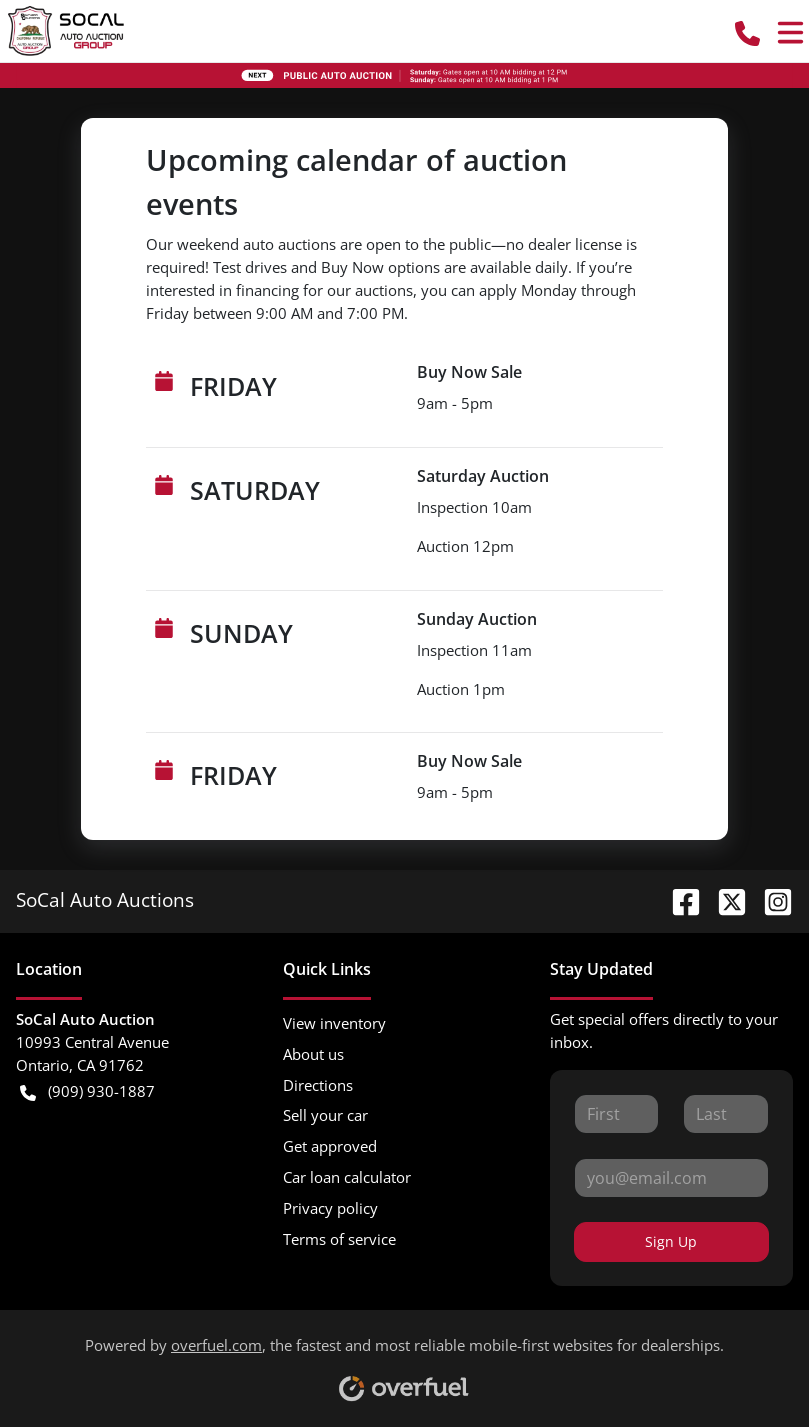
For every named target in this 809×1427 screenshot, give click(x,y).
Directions (318, 1085)
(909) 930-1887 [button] (87, 1091)
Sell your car (325, 1115)
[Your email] (671, 1178)
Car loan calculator (347, 1177)
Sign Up (671, 1241)
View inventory (334, 1023)
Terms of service (339, 1239)
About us (313, 1054)
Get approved (330, 1146)
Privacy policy (330, 1208)
